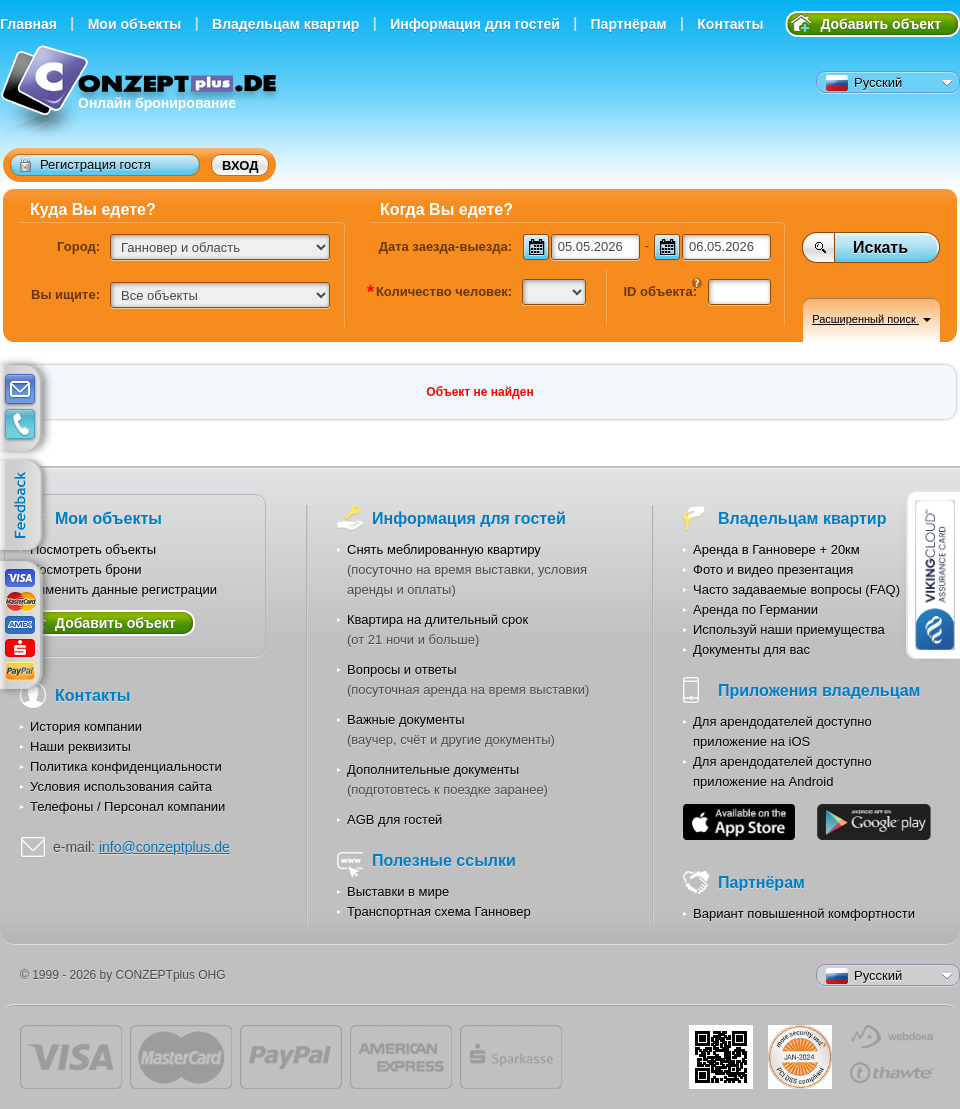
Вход (240, 165)
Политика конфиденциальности (126, 766)
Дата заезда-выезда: (445, 246)
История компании (86, 726)
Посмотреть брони (86, 569)
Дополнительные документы (433, 769)
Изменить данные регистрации (123, 589)
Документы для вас (751, 649)
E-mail (20, 390)
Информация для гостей (475, 24)
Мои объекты (135, 24)
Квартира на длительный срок (437, 619)
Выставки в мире (398, 891)
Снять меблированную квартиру (444, 549)
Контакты (730, 24)
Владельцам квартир (285, 24)
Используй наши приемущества (789, 629)
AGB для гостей (394, 819)
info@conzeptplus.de (164, 847)
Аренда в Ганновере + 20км (776, 549)
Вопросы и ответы (401, 669)
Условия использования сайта (121, 786)
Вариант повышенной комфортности (804, 913)
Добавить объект (880, 24)
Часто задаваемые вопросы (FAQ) (796, 589)
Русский (864, 83)
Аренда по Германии (755, 609)
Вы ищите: (65, 294)
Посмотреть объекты (93, 549)
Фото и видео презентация (773, 569)
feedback (25, 506)
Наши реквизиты (80, 746)
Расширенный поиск (871, 319)
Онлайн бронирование (141, 92)
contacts (20, 425)
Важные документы (406, 719)
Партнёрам (629, 24)
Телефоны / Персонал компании (127, 806)
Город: (78, 246)
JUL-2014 (800, 1057)
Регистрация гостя (85, 164)
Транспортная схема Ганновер (439, 911)
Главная (28, 24)
